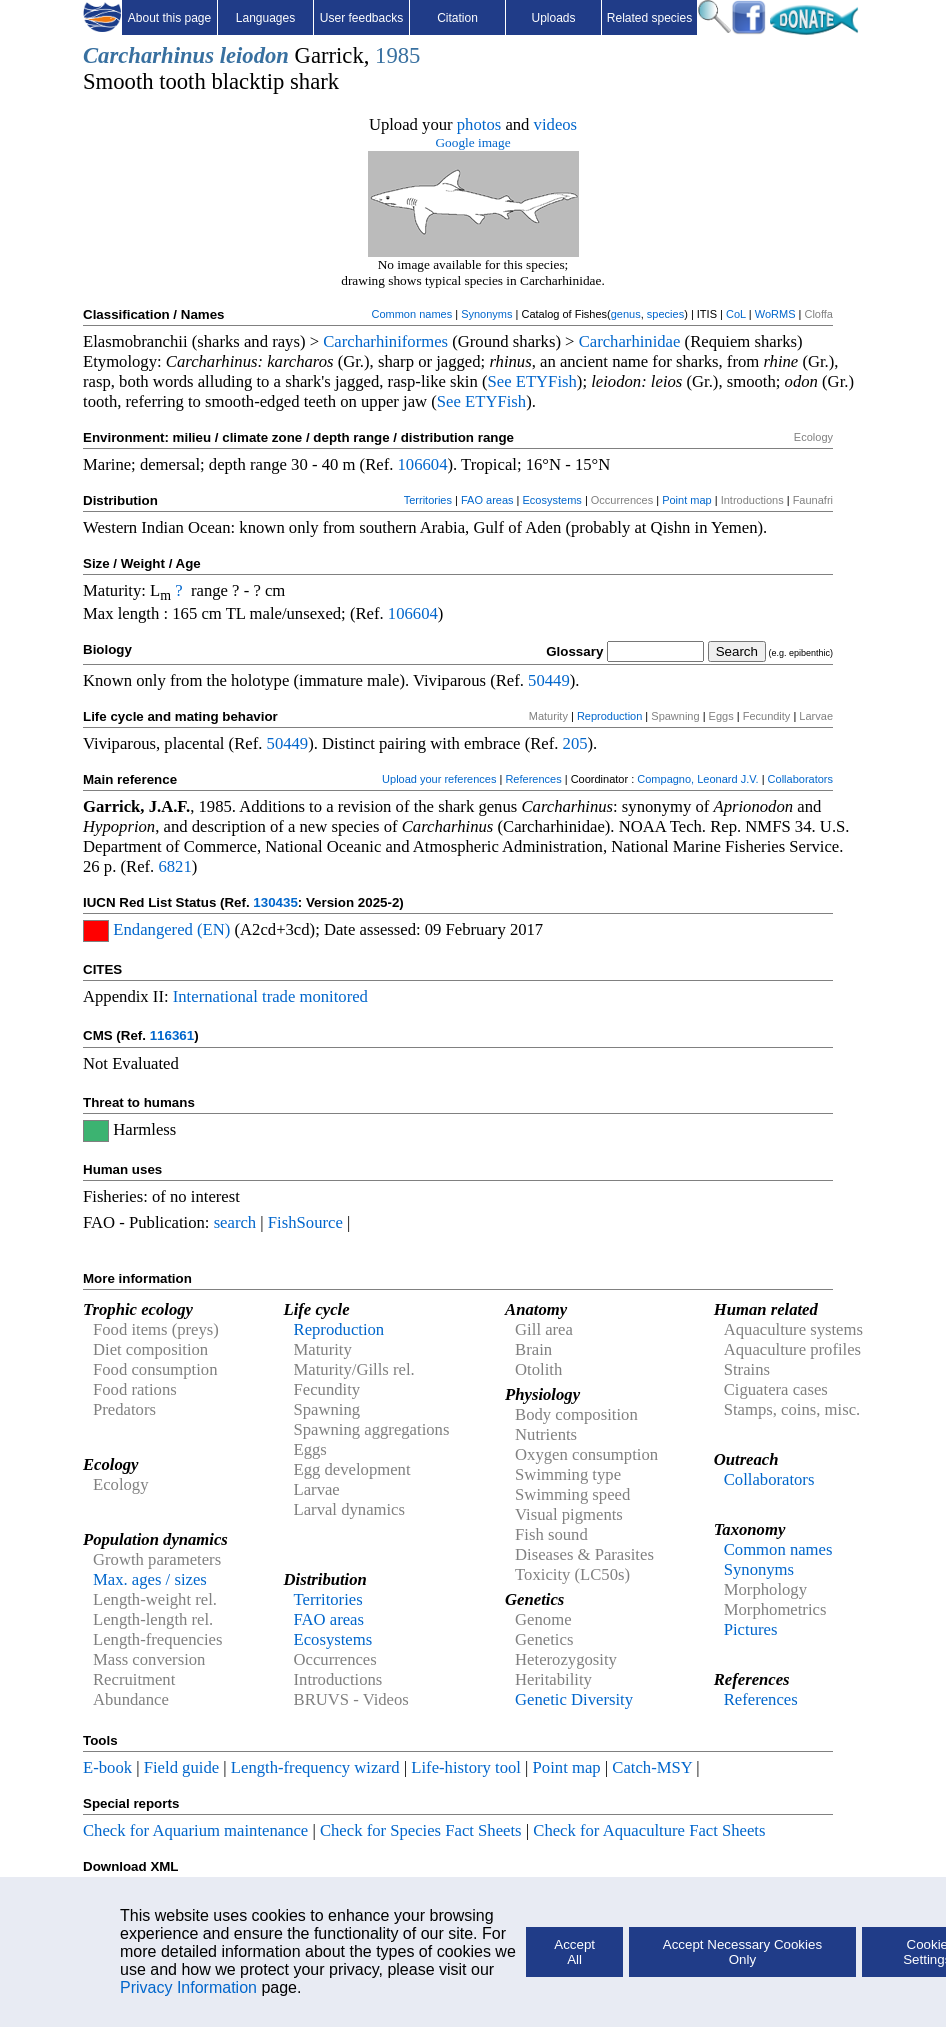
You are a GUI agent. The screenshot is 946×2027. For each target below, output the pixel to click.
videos (556, 124)
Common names (411, 314)
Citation (457, 18)
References (533, 779)
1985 (397, 55)
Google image (472, 142)
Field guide (181, 1767)
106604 (423, 464)
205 (575, 743)
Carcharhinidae (630, 341)
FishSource (305, 1222)
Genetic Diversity (574, 1699)
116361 (172, 1035)
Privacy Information (188, 1987)
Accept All (574, 1952)
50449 (549, 680)
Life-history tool (466, 1767)
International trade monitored (270, 996)
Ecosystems (552, 500)
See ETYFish (532, 381)
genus (626, 314)
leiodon (254, 55)
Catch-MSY (652, 1767)
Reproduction (609, 716)
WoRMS (775, 314)
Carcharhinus (148, 55)
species (665, 314)
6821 (174, 866)
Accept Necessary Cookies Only (742, 1952)
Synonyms (486, 314)
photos (479, 124)
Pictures (751, 1629)
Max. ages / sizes (150, 1579)
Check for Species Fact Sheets (421, 1830)
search (235, 1222)
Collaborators (800, 779)
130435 (275, 902)
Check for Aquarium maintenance (195, 1830)
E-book (107, 1767)
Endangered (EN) (171, 929)
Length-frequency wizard (315, 1767)
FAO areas (487, 500)
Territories (428, 500)
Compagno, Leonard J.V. (697, 779)
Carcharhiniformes (385, 341)
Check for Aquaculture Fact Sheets (649, 1830)
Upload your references (439, 779)
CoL (736, 314)
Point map (687, 500)
